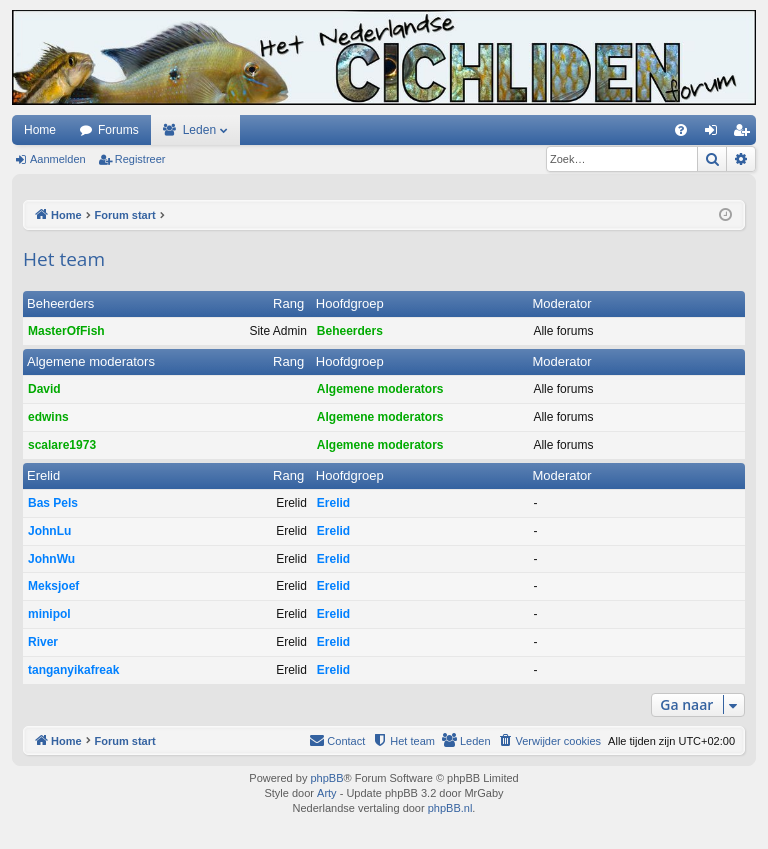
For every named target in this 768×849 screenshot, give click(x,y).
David (44, 389)
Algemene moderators (91, 361)
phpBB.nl (450, 808)
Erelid (43, 475)
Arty (327, 793)
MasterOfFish (66, 331)
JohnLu (49, 531)
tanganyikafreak (73, 670)
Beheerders (60, 303)
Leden (199, 130)
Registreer (140, 159)
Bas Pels (53, 503)
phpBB (326, 778)
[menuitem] (681, 130)
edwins (48, 417)
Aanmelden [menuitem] (715, 134)
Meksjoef (53, 586)
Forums (118, 130)
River (43, 642)
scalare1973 (62, 445)
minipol (49, 614)
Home (40, 130)
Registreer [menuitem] (745, 134)
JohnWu (51, 559)
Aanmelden (58, 159)
